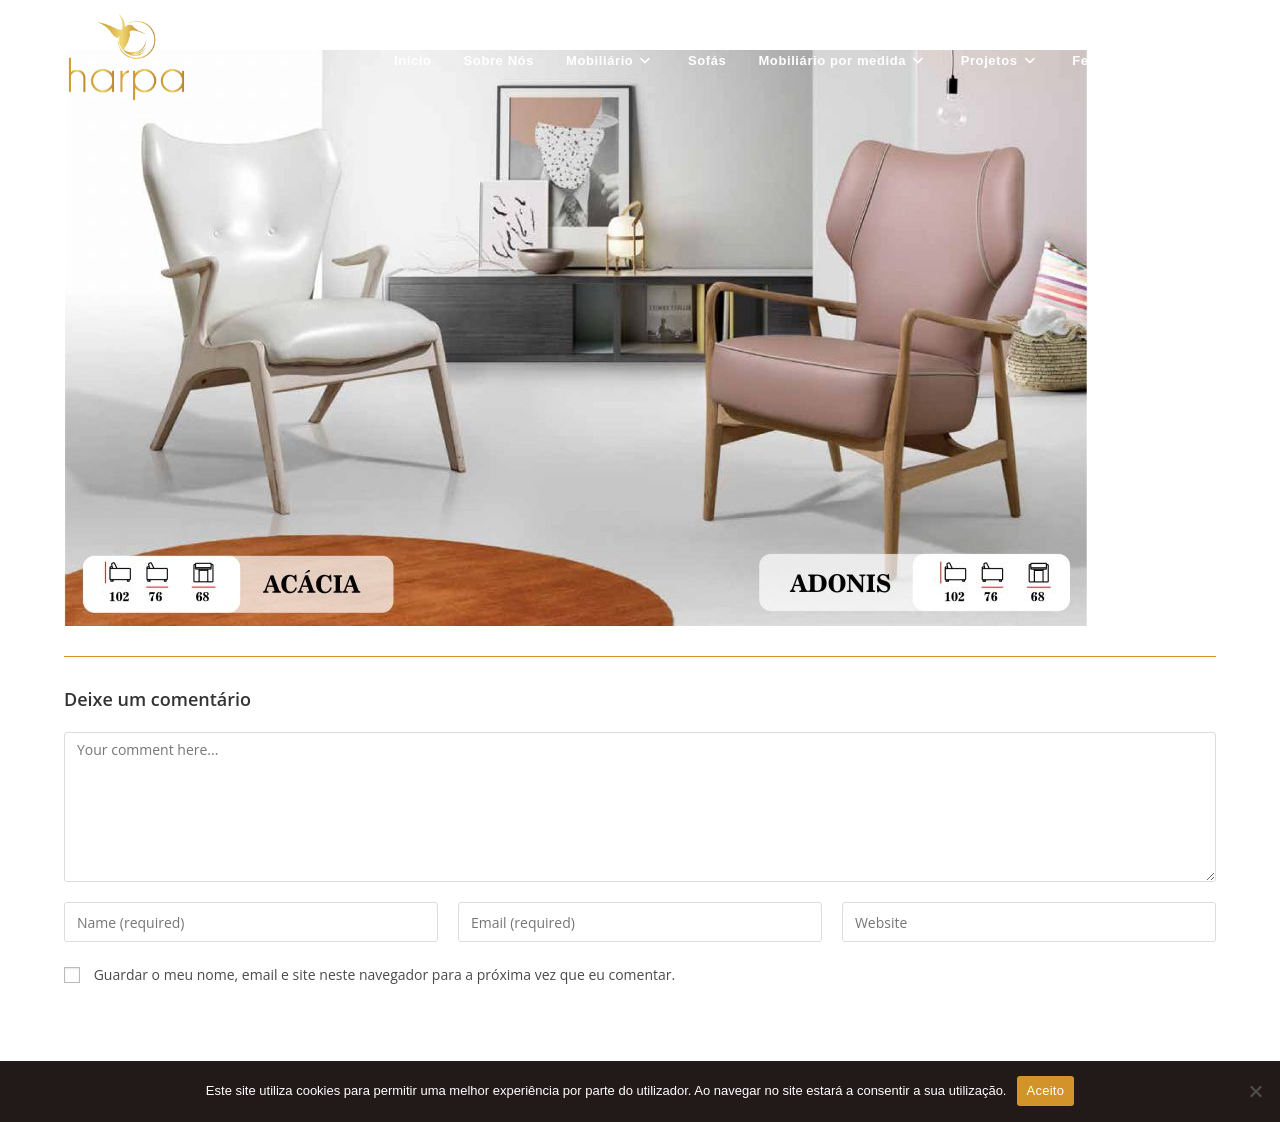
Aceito (1046, 1090)
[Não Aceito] (1255, 1091)
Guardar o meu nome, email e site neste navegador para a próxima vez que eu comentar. (385, 974)
